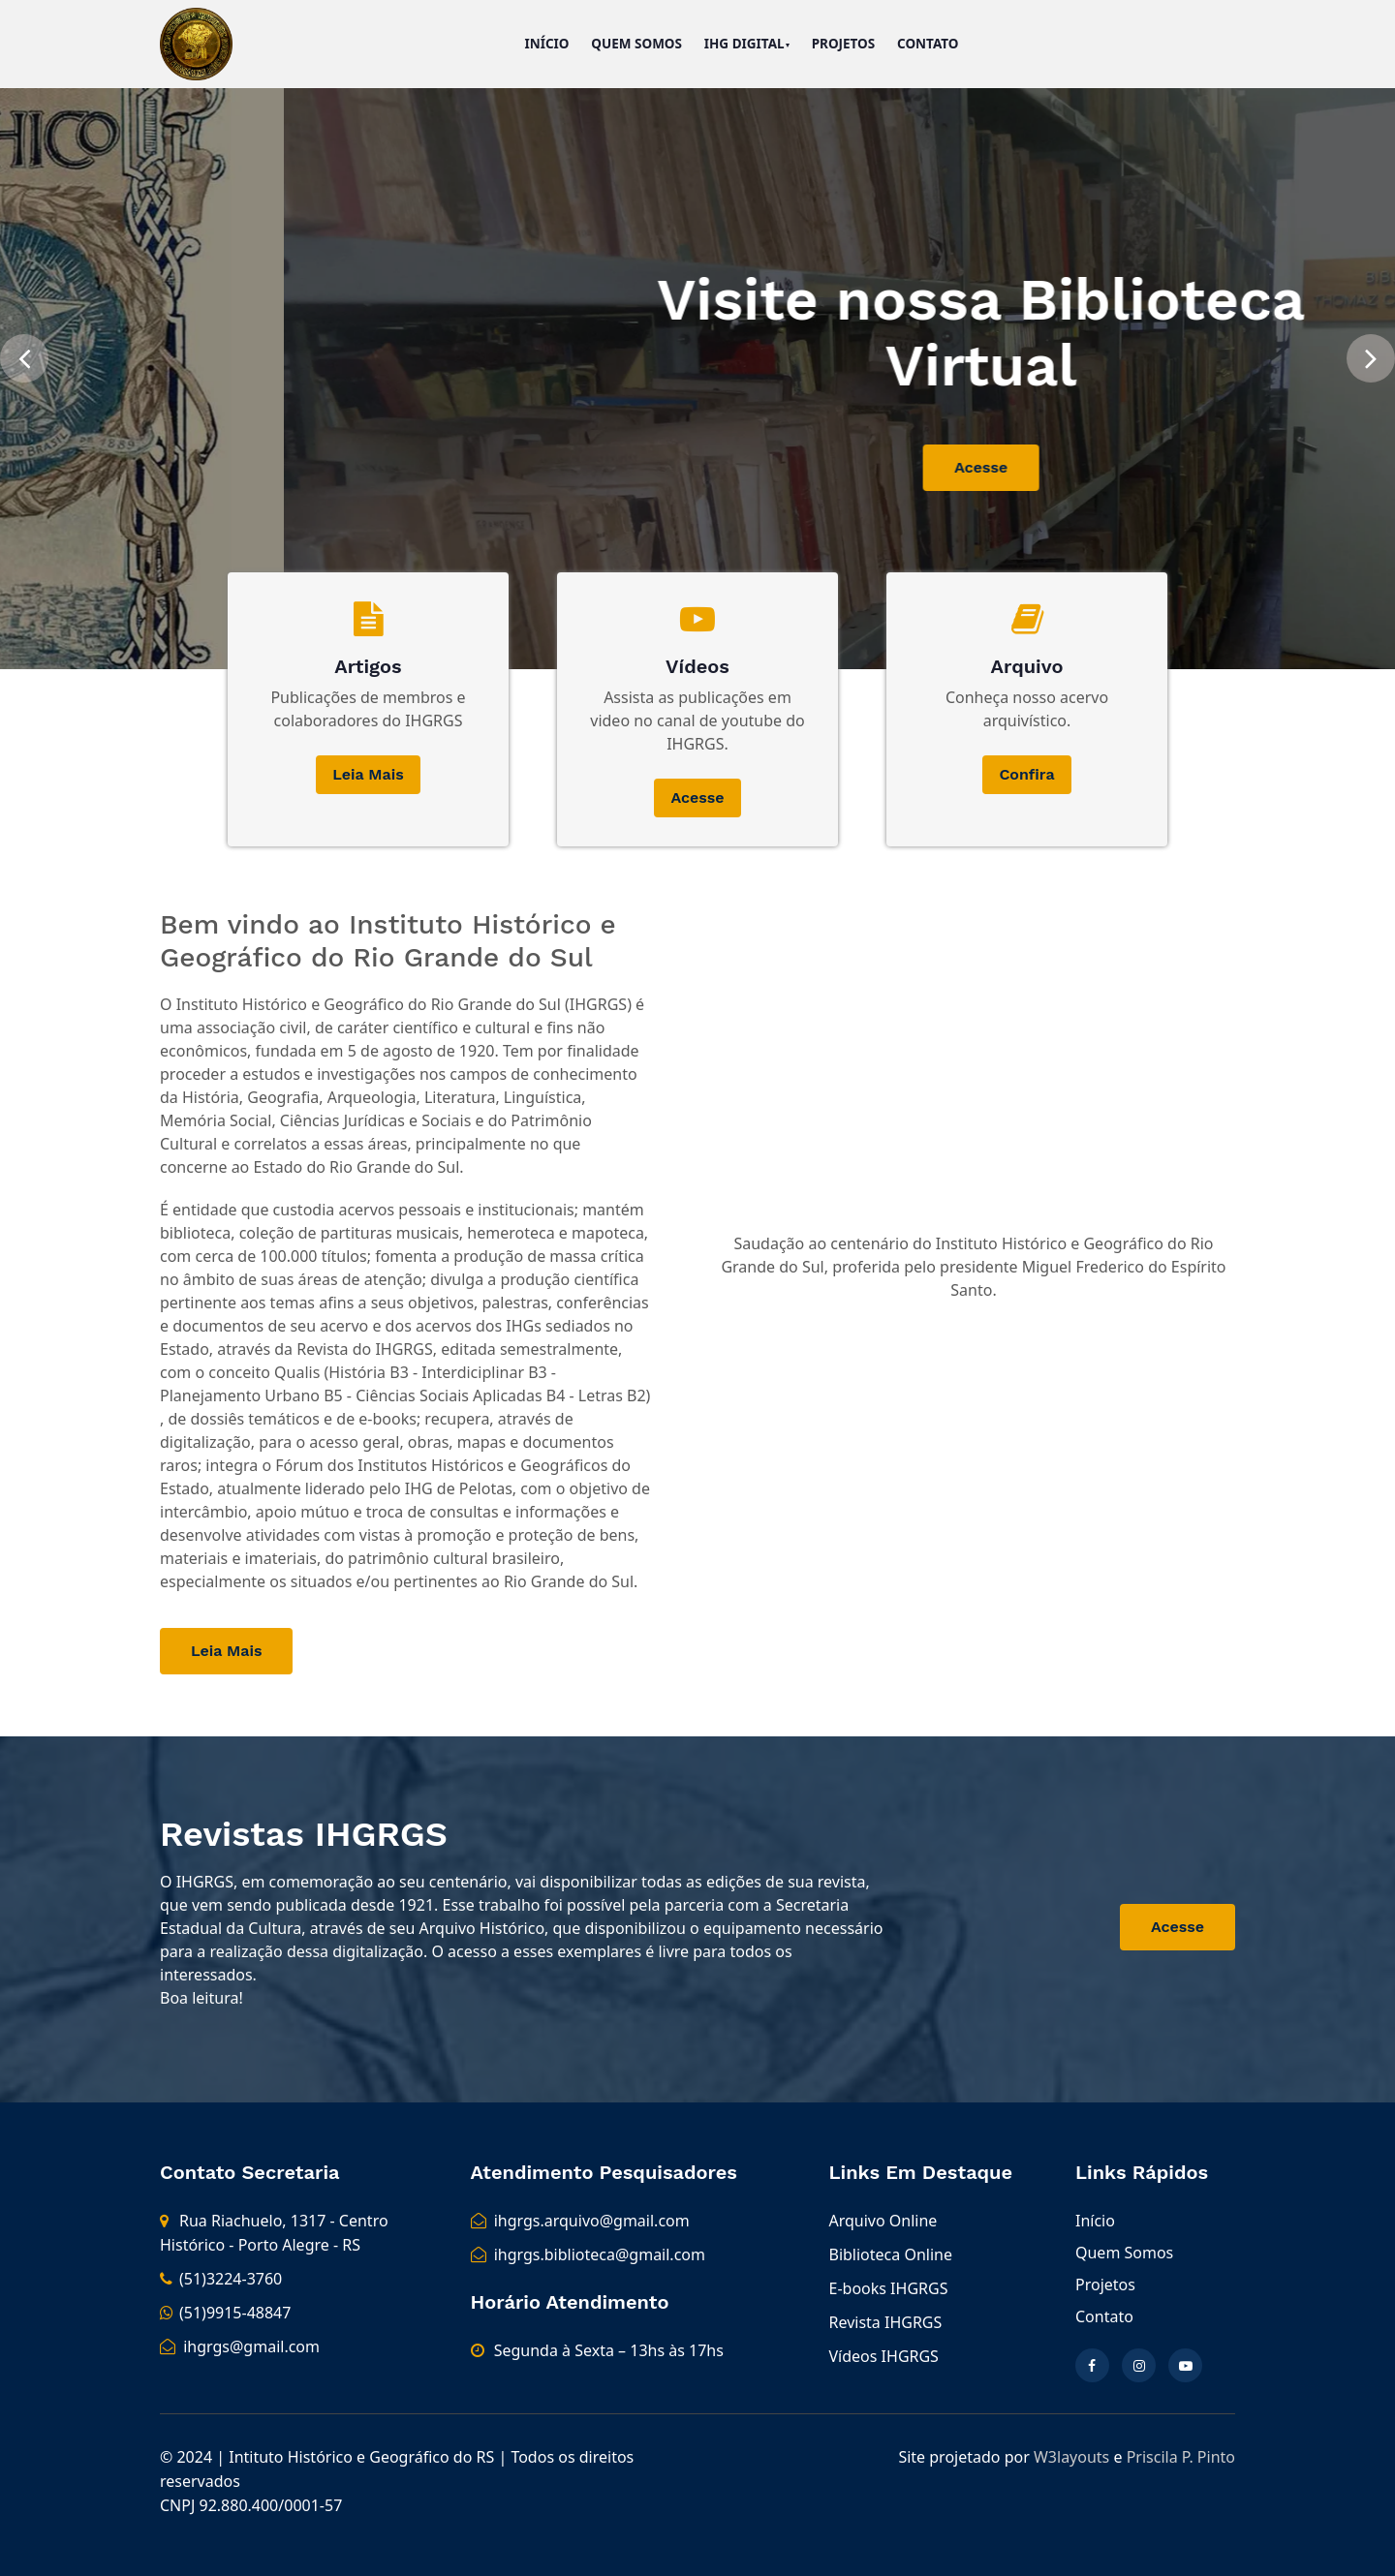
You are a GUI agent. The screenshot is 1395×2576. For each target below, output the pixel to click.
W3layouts (1071, 2457)
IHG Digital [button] (744, 43)
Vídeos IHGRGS (884, 2356)
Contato (928, 43)
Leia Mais (367, 774)
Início (546, 43)
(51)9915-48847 (225, 2312)
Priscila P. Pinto (1181, 2457)
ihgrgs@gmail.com (240, 2346)
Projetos (844, 43)
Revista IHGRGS (886, 2322)
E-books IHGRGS (888, 2288)
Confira (1026, 774)
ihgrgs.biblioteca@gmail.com (588, 2254)
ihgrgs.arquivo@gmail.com (580, 2220)
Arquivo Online (883, 2220)
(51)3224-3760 (221, 2278)
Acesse (1087, 467)
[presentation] (24, 354)
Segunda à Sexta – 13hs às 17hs (609, 2350)
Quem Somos (636, 43)
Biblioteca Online (890, 2254)
